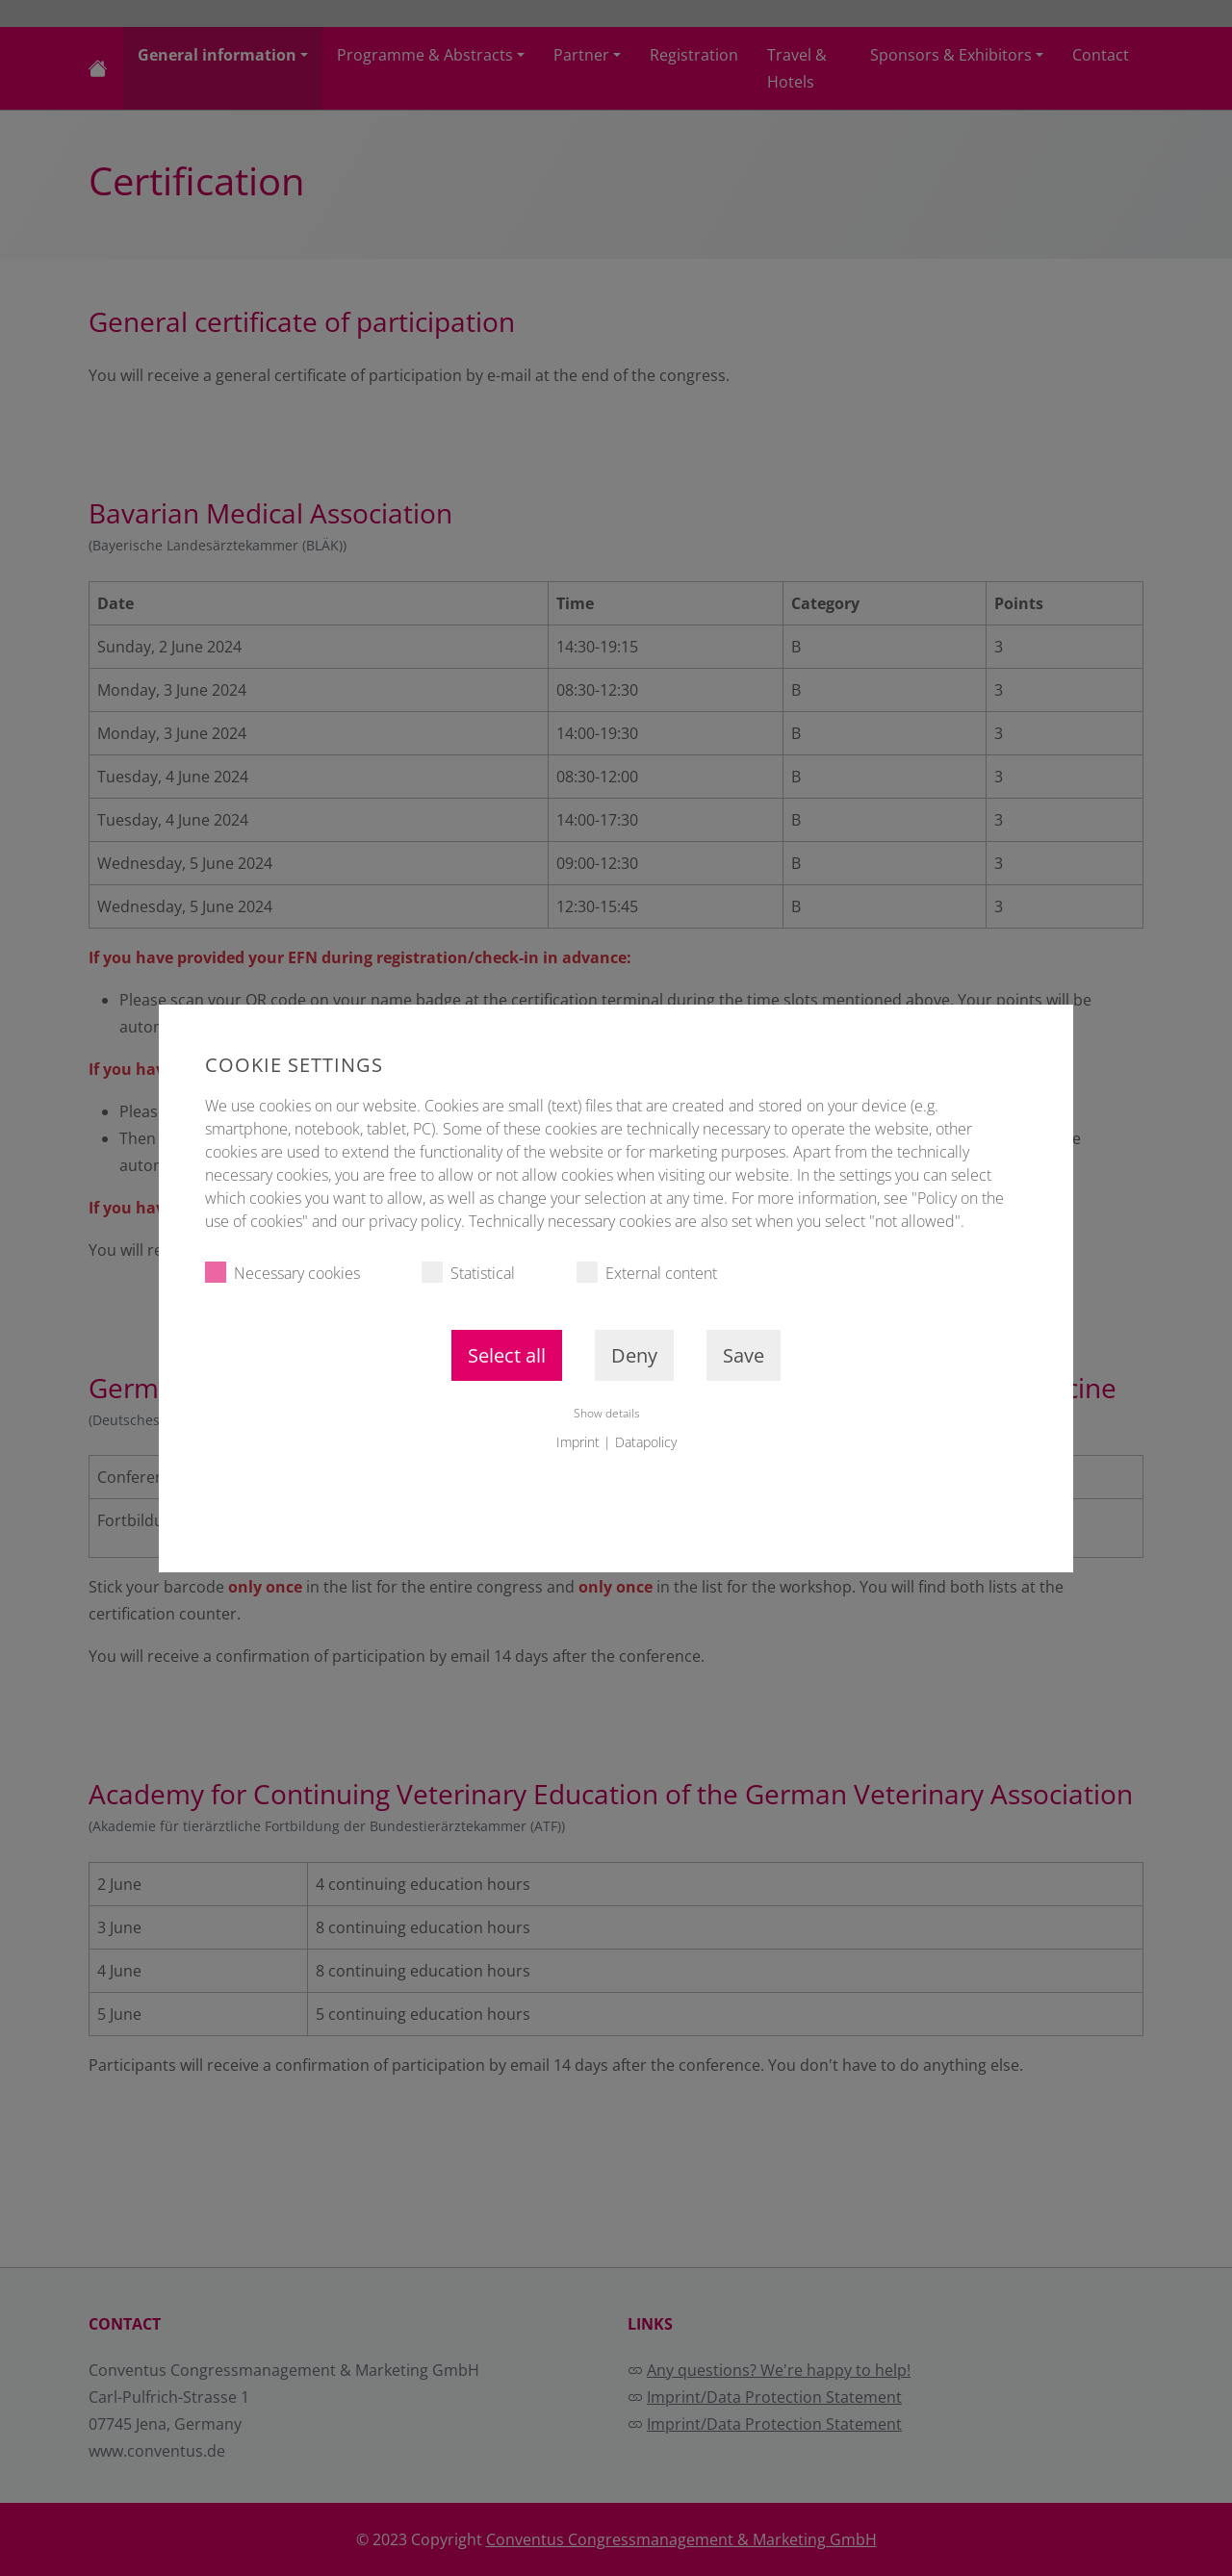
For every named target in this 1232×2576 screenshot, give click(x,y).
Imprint (578, 1442)
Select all (507, 1355)
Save (743, 1355)
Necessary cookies (282, 1273)
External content (647, 1273)
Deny (634, 1355)
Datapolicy (646, 1442)
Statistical (468, 1273)
